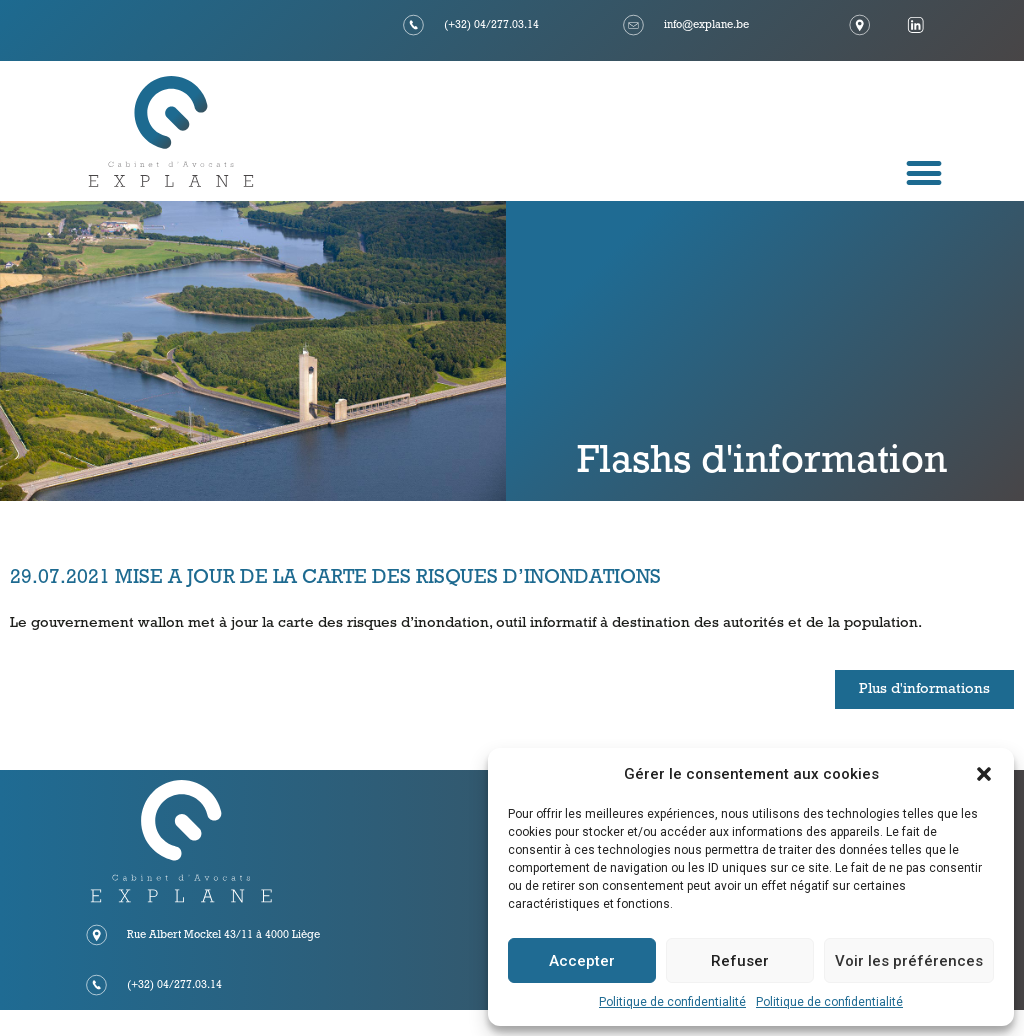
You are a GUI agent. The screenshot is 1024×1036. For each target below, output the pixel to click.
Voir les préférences (909, 961)
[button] (984, 774)
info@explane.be (706, 25)
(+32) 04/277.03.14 (491, 25)
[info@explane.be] (634, 25)
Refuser (740, 961)
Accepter (582, 961)
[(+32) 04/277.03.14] (414, 25)
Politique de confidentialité (672, 1002)
